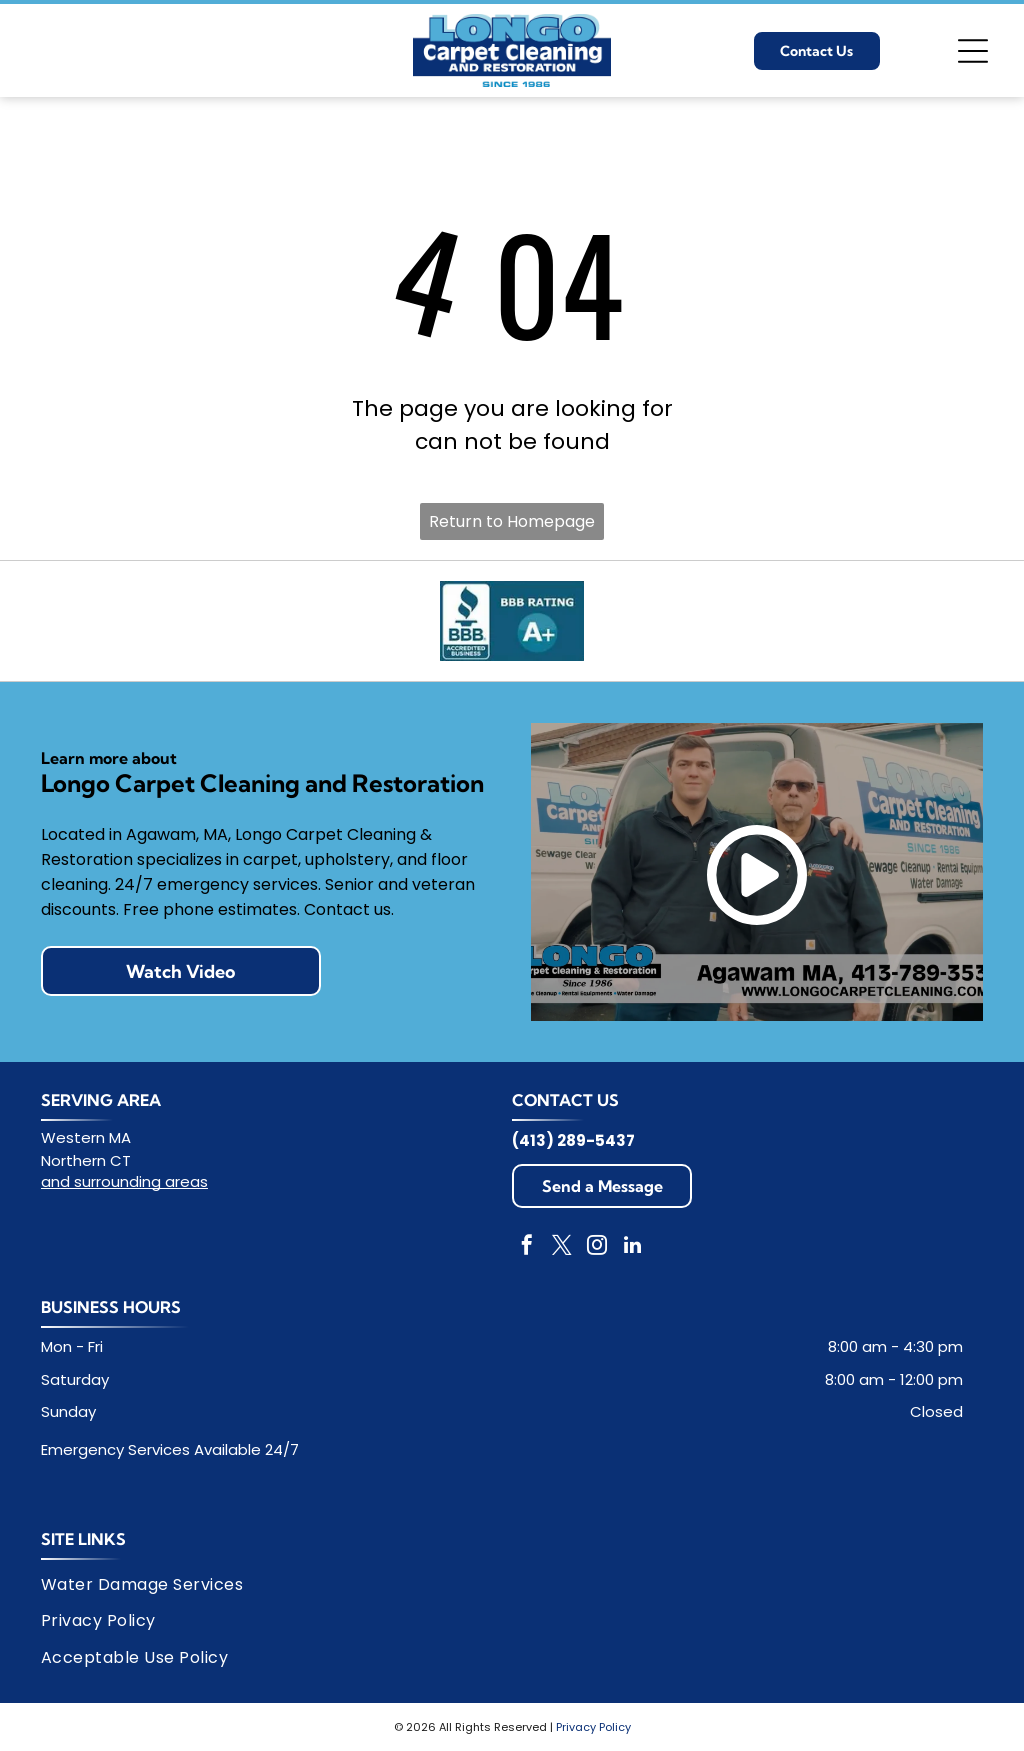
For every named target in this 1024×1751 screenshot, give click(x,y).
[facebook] (527, 1247)
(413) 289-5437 (573, 1140)
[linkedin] (632, 1247)
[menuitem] (149, 1585)
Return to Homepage (512, 521)
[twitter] (562, 1247)
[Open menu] (973, 51)
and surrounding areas (124, 1181)
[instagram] (597, 1247)
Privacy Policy (593, 1727)
